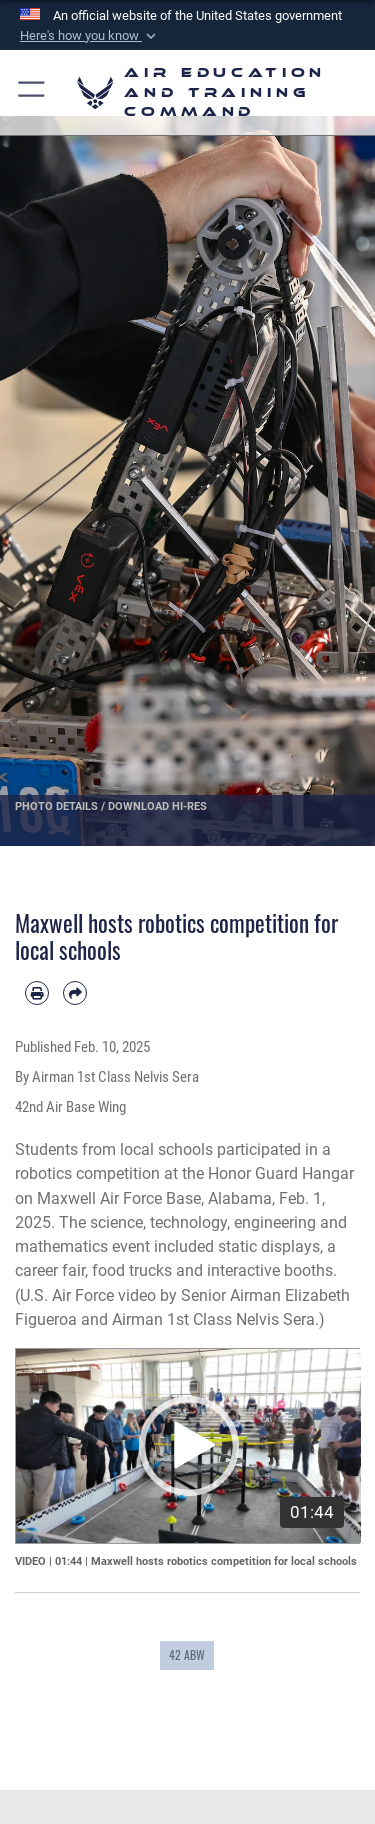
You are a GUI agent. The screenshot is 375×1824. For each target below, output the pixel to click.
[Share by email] (75, 993)
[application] (188, 1446)
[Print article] (37, 993)
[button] (90, 36)
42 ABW (187, 1655)
